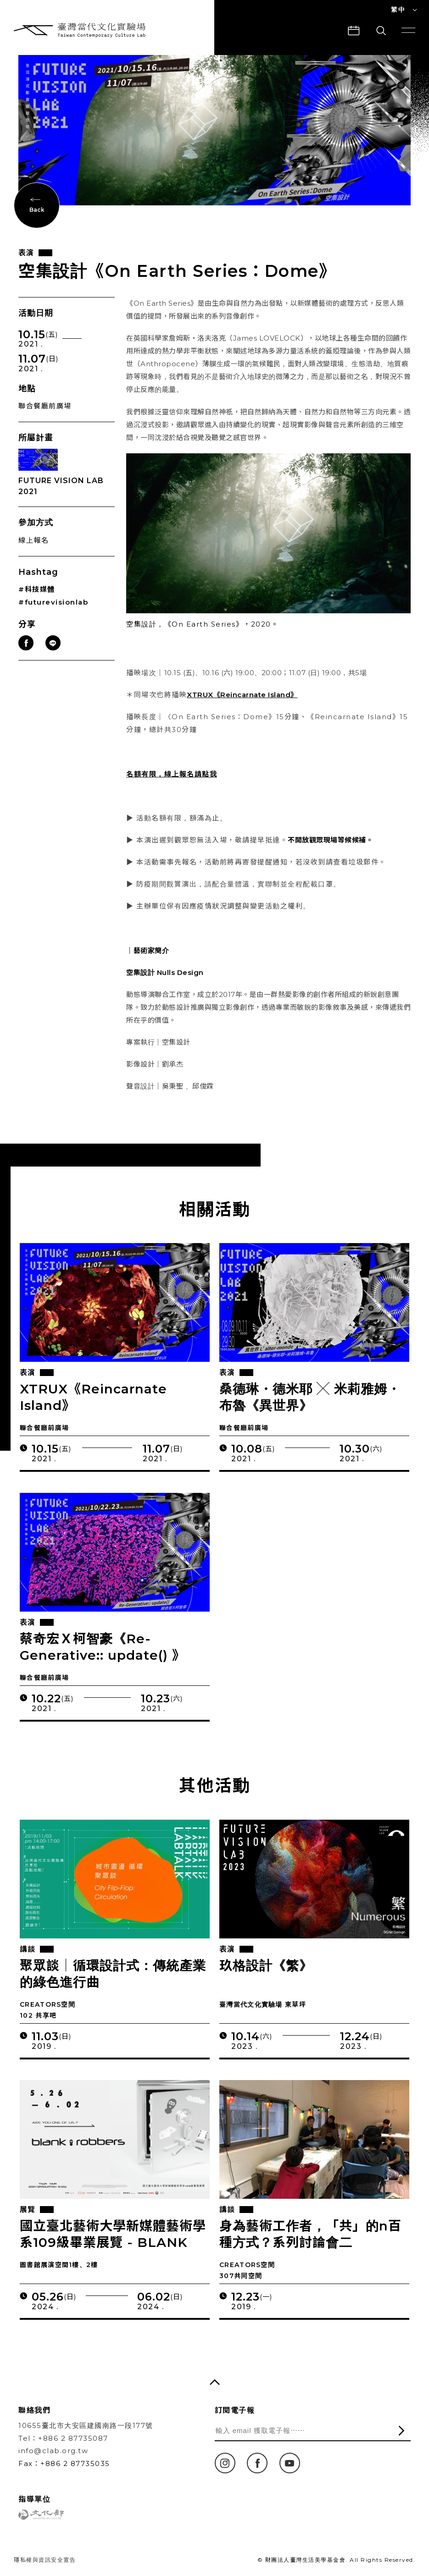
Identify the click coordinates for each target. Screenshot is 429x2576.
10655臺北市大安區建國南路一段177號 (85, 2425)
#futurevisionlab (53, 602)
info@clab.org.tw (53, 2450)
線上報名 (33, 540)
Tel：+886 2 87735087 (63, 2438)
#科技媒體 (36, 589)
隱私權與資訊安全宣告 (45, 2559)
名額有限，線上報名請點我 (171, 774)
